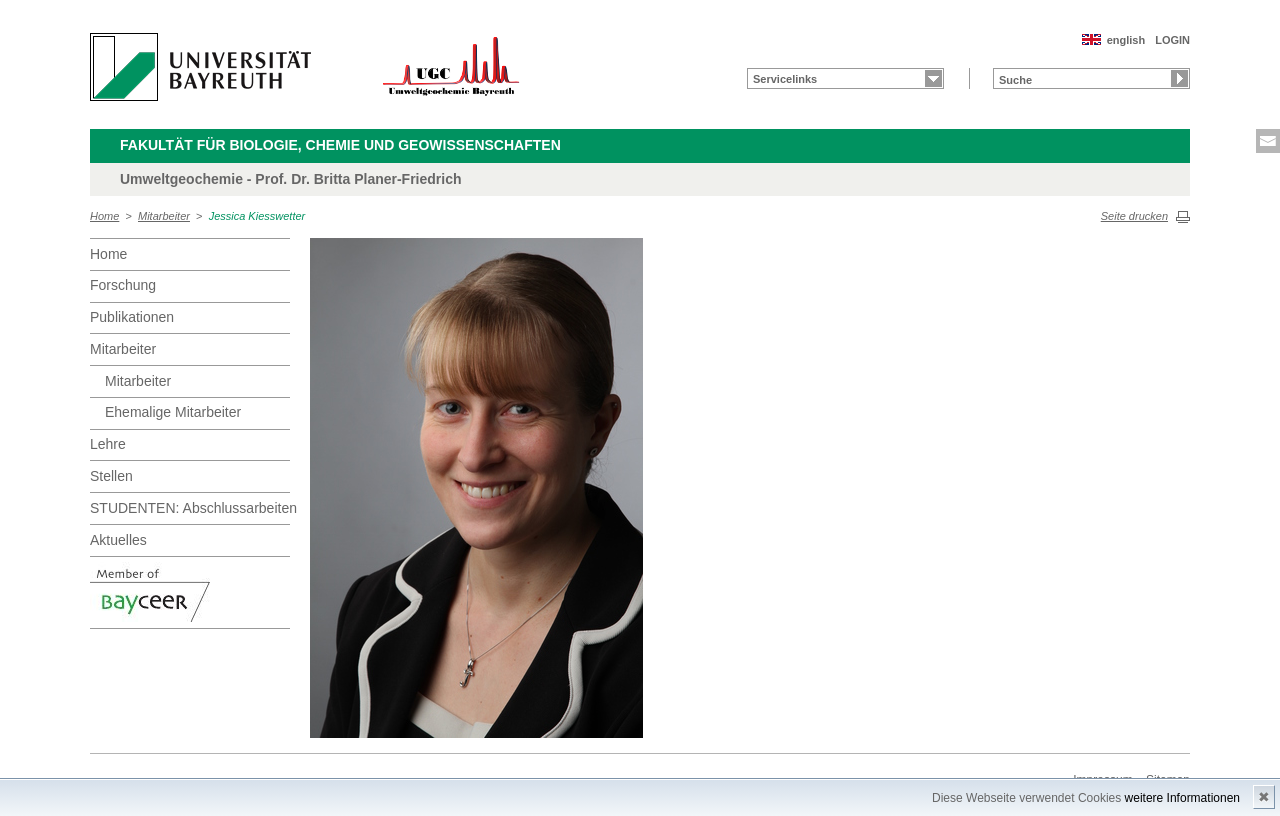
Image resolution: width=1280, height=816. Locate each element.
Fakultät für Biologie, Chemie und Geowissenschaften (340, 145)
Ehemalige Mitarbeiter (173, 412)
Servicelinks (785, 79)
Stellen (111, 476)
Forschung (123, 285)
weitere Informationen (1182, 798)
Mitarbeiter (164, 216)
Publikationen (132, 317)
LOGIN (1172, 40)
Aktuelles (118, 540)
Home (104, 216)
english (1126, 40)
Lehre (108, 444)
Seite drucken (1134, 216)
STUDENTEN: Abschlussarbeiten (190, 508)
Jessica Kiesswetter (257, 216)
